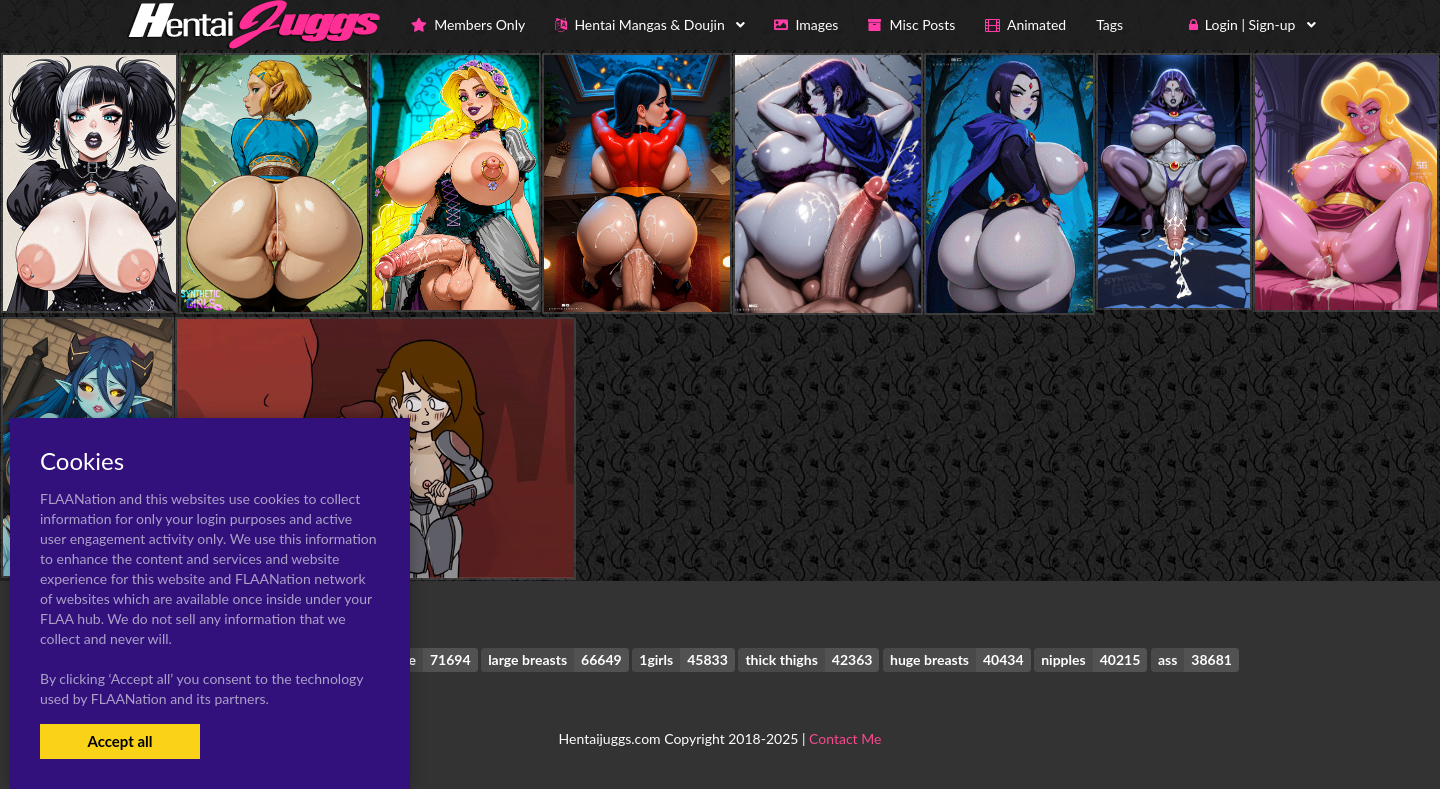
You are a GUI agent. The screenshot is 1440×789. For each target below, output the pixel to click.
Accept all (119, 741)
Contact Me (845, 738)
